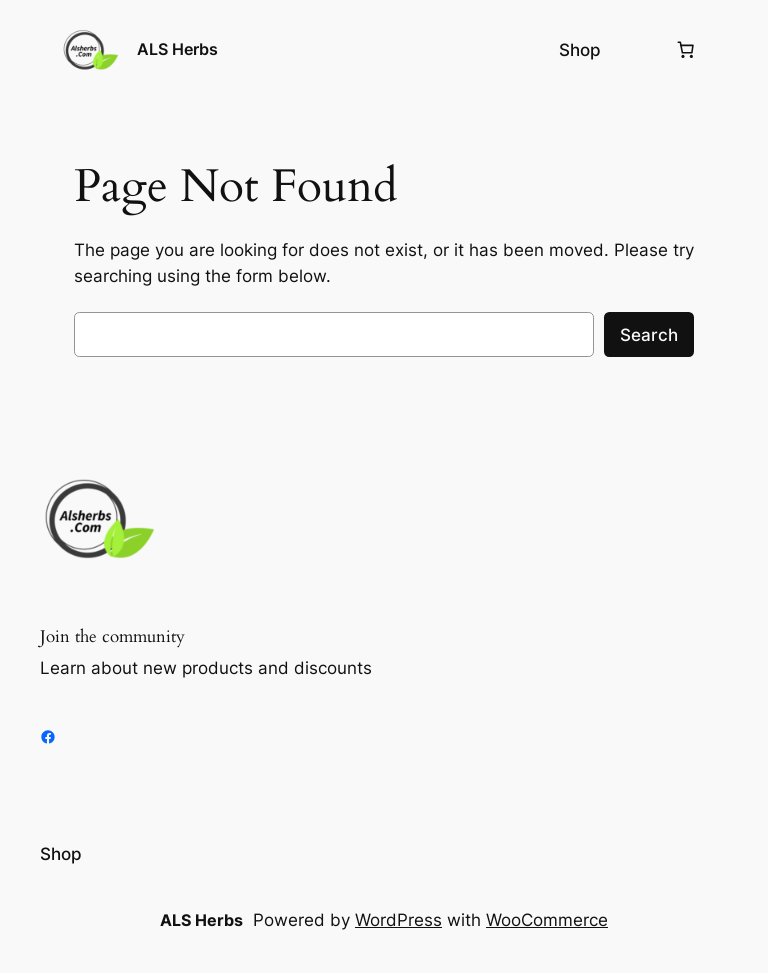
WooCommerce (547, 920)
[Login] (637, 50)
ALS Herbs (177, 49)
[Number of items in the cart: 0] (686, 50)
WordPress (398, 920)
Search (649, 335)
